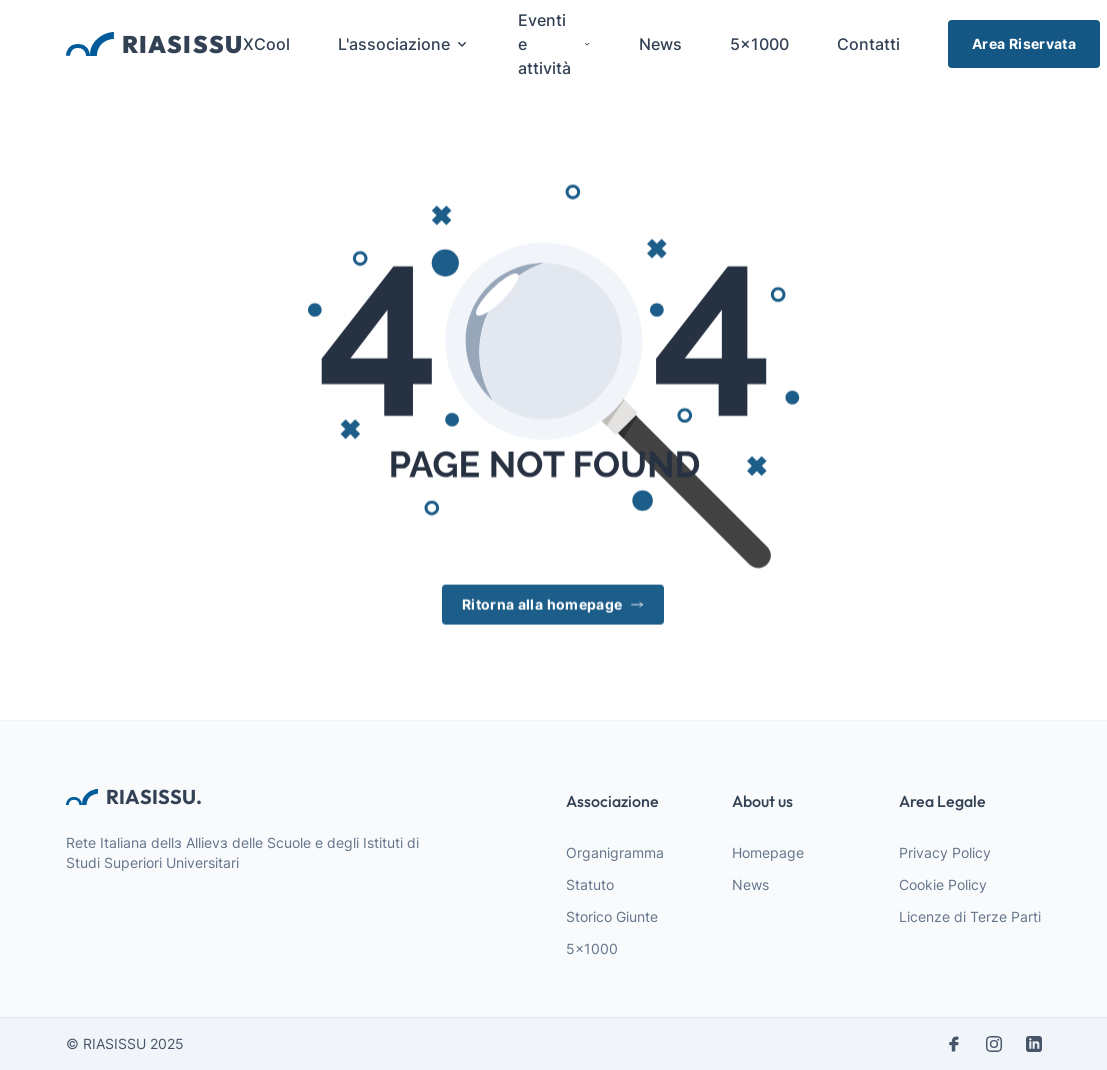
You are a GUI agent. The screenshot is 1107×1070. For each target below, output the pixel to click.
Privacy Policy (945, 852)
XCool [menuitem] (266, 44)
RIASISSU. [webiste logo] (134, 797)
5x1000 (592, 948)
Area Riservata (1024, 43)
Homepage (768, 852)
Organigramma (615, 852)
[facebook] (954, 1044)
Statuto (590, 884)
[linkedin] (1034, 1044)
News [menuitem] (660, 44)
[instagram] (994, 1044)
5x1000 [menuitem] (759, 44)
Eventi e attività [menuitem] (554, 44)
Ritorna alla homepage (553, 605)
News (750, 884)
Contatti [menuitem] (868, 44)
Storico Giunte (612, 916)
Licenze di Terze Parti (970, 916)
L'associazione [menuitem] (404, 44)
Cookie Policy (943, 884)
